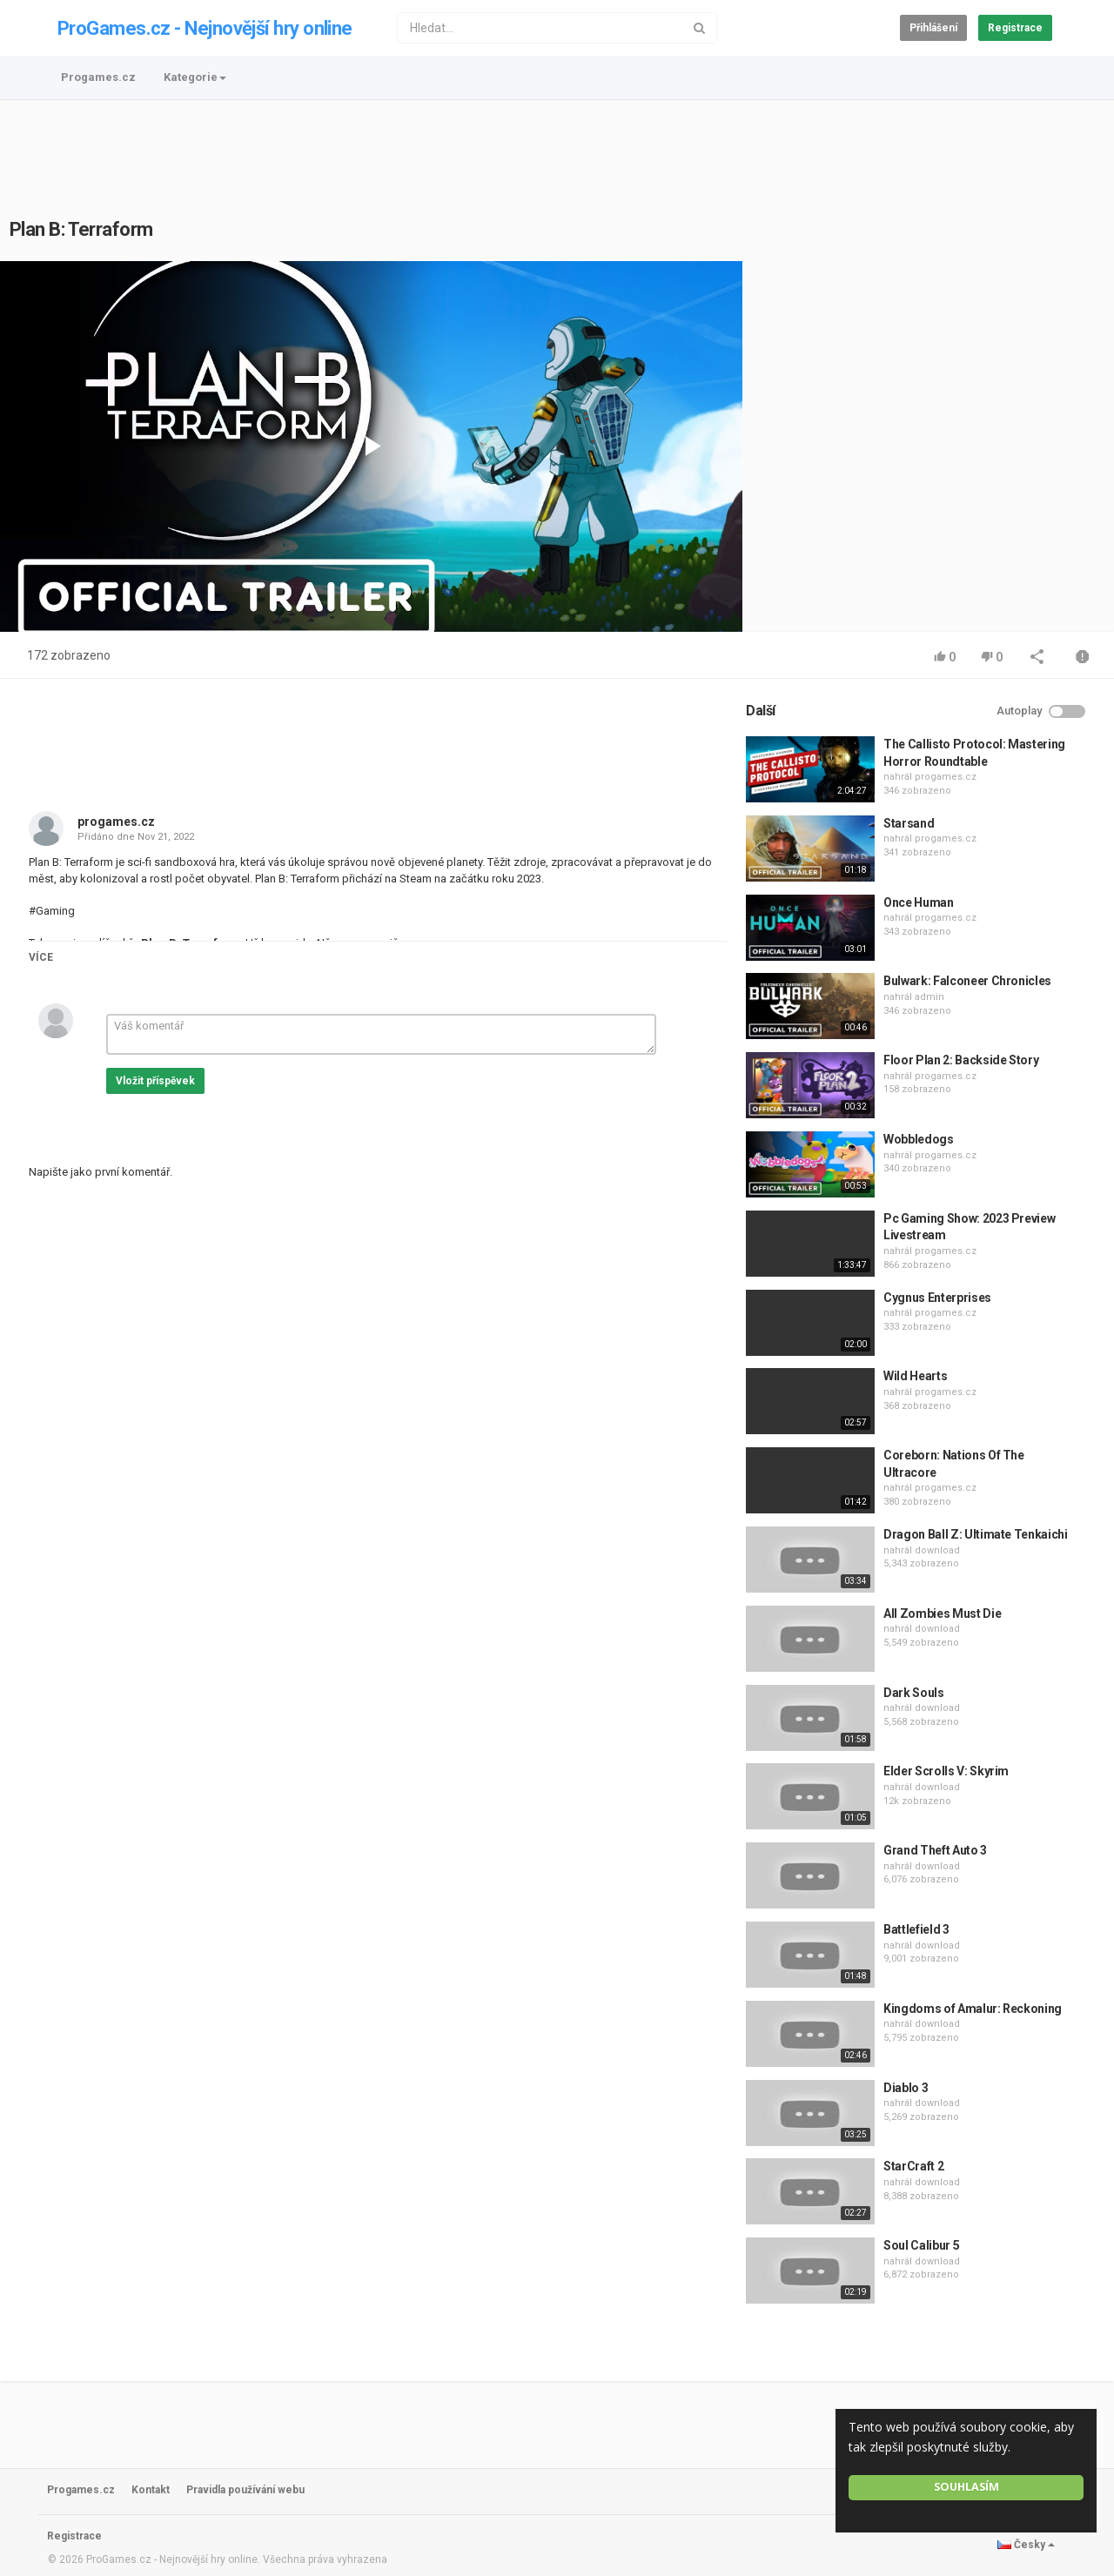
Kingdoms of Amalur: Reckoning (972, 2009)
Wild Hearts (915, 1376)
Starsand (908, 823)
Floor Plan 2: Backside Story (960, 1060)
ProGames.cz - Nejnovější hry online (204, 28)
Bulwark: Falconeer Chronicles (967, 981)
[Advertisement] (557, 149)
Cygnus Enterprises (937, 1298)
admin (929, 997)
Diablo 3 (905, 2088)
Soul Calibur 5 (921, 2245)
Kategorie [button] (195, 77)
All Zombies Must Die (942, 1613)
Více (41, 957)
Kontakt (150, 2490)
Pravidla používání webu (245, 2490)
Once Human (918, 902)
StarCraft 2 (913, 2166)
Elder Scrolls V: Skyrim (946, 1771)
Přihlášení (933, 28)
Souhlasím (966, 2486)
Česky (1026, 2545)
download (937, 1550)
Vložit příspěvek (155, 1081)
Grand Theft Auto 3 (935, 1850)
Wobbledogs (918, 1139)
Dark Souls (913, 1693)
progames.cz (116, 821)
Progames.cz (98, 77)
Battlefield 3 (916, 1929)
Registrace (1015, 28)
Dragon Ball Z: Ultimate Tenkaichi (975, 1534)
